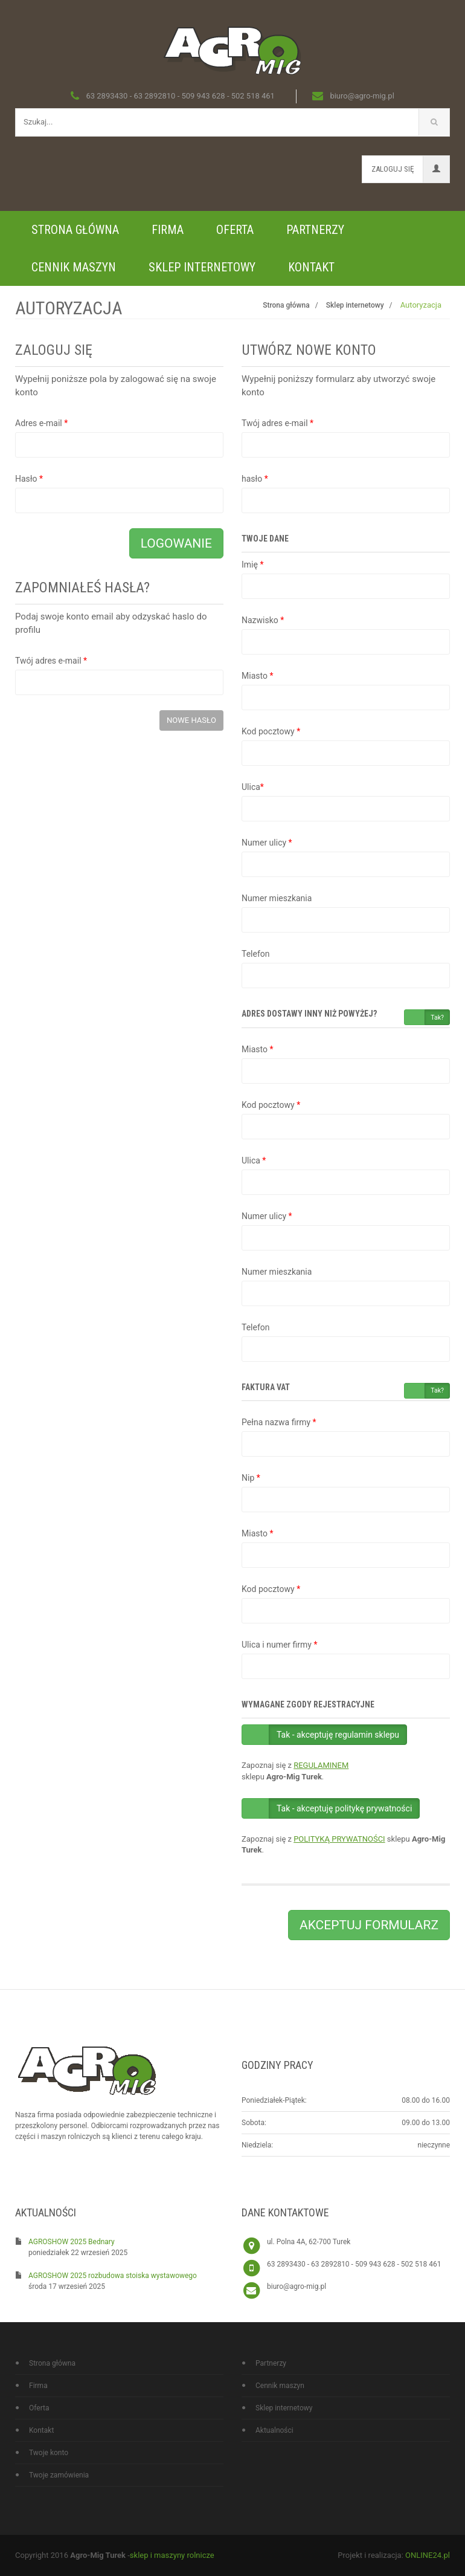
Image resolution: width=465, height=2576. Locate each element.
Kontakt (311, 267)
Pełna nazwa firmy (279, 1422)
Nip (251, 1478)
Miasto (257, 676)
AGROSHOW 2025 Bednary (71, 2242)
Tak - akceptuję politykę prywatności (344, 1808)
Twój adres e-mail (51, 660)
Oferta (235, 229)
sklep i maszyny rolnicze (172, 2555)
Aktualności (274, 2430)
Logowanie (176, 543)
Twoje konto (48, 2452)
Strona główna (75, 229)
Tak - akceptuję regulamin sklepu (338, 1734)
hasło (255, 479)
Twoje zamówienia (59, 2475)
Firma (168, 229)
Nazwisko (263, 620)
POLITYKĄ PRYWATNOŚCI (339, 1838)
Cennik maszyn (73, 267)
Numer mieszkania (277, 898)
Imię (252, 564)
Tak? (437, 1017)
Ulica (253, 787)
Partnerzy (315, 229)
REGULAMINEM (320, 1765)
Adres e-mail (41, 423)
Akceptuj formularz (369, 1925)
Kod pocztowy (271, 731)
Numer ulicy (267, 842)
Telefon (256, 954)
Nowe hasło (191, 720)
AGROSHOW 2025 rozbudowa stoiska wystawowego (112, 2275)
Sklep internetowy (202, 267)
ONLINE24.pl (427, 2555)
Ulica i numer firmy (279, 1644)
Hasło (29, 479)
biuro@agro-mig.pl (296, 2286)
